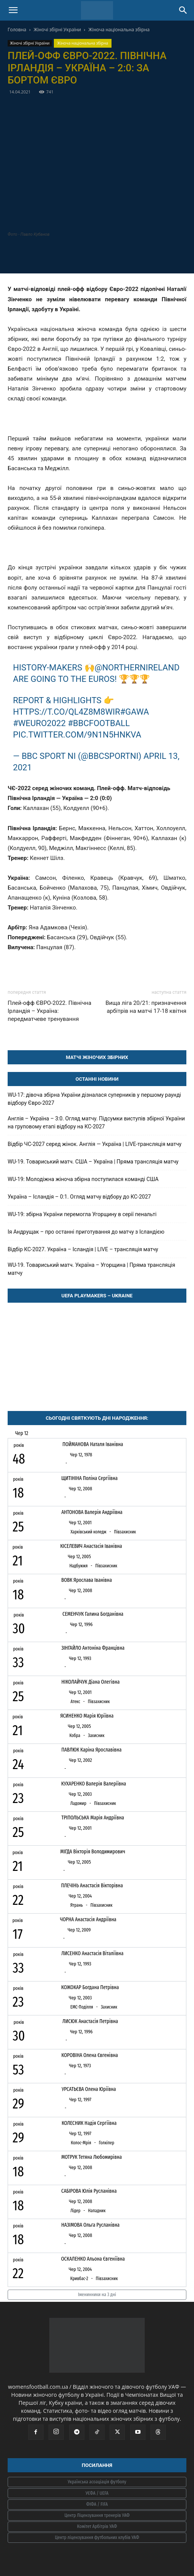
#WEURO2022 (39, 723)
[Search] (183, 10)
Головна (17, 29)
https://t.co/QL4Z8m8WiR (66, 712)
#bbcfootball (98, 723)
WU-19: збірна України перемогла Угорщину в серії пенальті (82, 1214)
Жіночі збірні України (57, 29)
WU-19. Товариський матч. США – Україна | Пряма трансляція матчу (93, 1162)
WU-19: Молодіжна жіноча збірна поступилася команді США (83, 1179)
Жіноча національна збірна (119, 29)
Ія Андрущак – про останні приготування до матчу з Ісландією (86, 1232)
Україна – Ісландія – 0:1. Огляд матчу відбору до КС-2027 (79, 1197)
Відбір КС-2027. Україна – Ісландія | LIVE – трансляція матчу (83, 1249)
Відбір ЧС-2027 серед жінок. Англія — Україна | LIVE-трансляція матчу (94, 1144)
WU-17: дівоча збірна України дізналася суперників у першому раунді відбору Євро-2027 (94, 1099)
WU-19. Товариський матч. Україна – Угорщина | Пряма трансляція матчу (91, 1269)
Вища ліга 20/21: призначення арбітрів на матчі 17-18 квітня (145, 1007)
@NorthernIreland (137, 667)
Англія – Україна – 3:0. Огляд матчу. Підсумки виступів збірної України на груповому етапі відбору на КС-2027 (96, 1122)
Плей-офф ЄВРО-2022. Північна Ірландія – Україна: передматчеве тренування (49, 1011)
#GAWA (134, 712)
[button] (13, 10)
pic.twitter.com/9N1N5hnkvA (77, 734)
